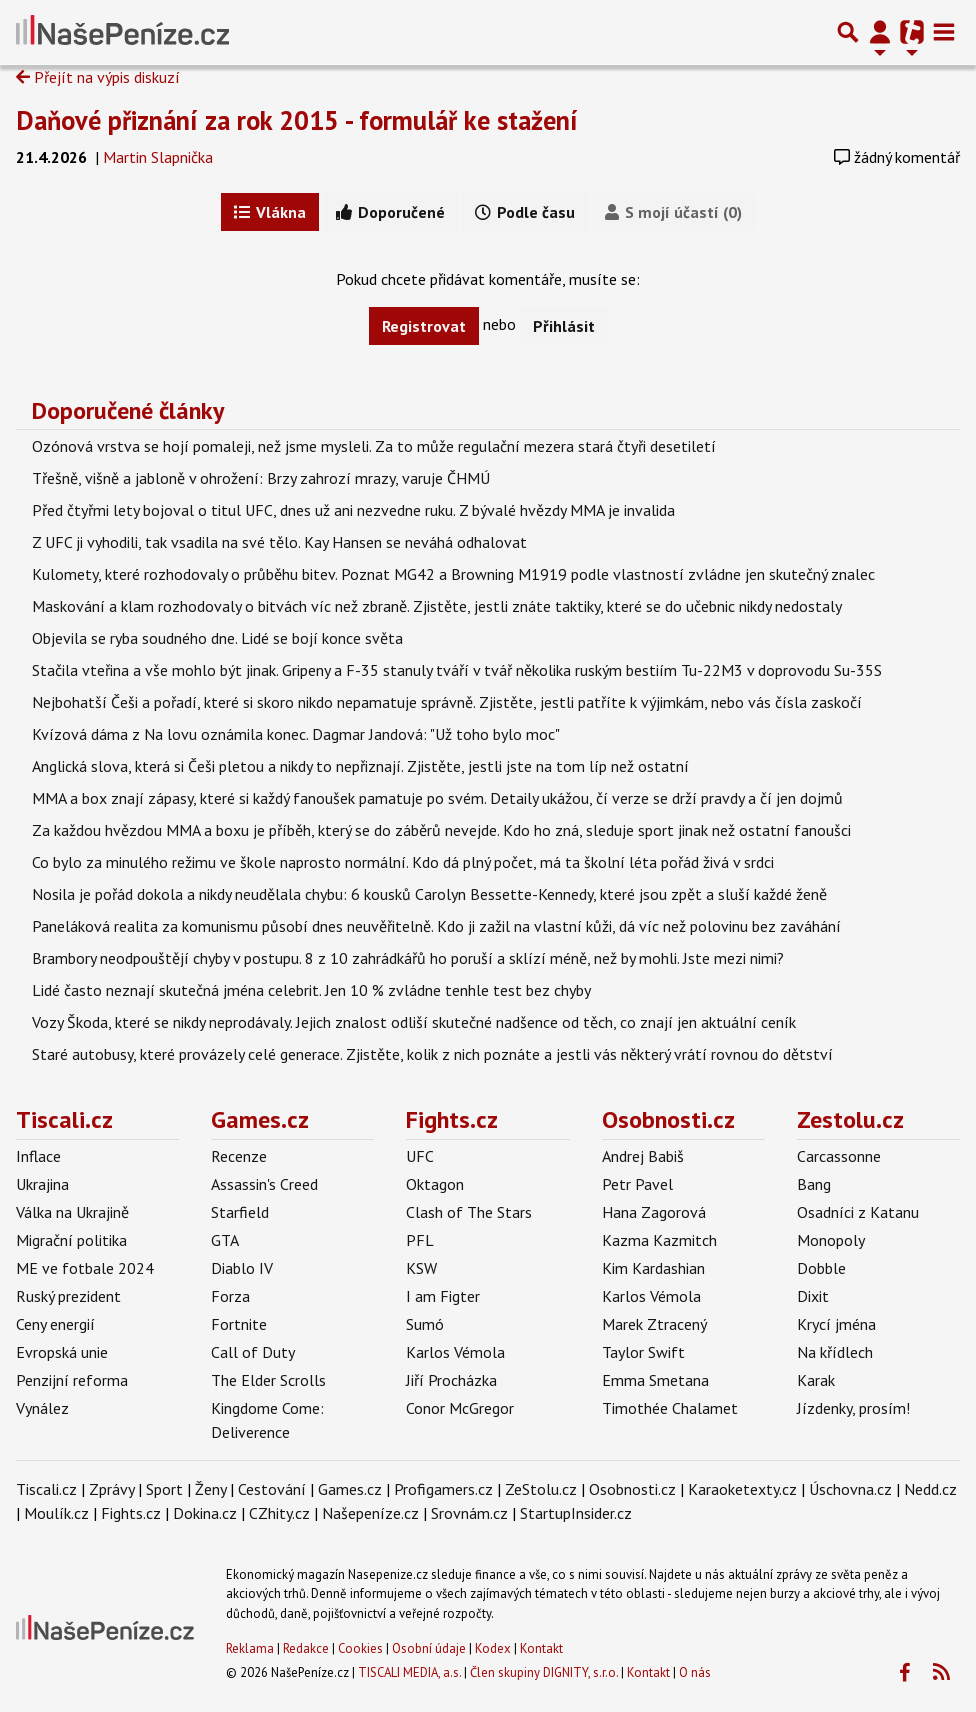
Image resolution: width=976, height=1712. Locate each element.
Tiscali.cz (64, 1119)
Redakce (306, 1648)
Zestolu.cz (850, 1119)
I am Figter (443, 1296)
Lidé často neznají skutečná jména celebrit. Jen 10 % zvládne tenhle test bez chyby (311, 990)
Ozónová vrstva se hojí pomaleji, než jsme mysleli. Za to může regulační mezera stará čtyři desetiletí (374, 446)
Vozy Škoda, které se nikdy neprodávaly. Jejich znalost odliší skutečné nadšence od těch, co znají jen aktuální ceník (414, 1022)
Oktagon (435, 1184)
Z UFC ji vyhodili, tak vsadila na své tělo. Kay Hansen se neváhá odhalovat (279, 542)
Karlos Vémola (455, 1352)
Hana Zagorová (654, 1212)
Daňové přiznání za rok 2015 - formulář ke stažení (297, 120)
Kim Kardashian (653, 1268)
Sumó (425, 1324)
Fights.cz (452, 1119)
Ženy (210, 1489)
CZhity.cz (279, 1513)
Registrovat (424, 326)
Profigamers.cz (443, 1489)
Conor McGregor (460, 1408)
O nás (695, 1672)
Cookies (360, 1648)
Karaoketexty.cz (742, 1489)
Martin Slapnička (158, 157)
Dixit (813, 1296)
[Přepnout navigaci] (880, 32)
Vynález (42, 1408)
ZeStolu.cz (541, 1489)
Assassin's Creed (264, 1184)
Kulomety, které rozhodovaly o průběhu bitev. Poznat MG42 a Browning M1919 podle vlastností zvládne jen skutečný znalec (453, 574)
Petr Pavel (637, 1184)
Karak (816, 1380)
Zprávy (111, 1489)
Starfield (240, 1212)
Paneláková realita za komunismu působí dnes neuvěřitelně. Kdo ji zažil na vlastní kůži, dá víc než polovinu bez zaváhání (436, 926)
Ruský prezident (68, 1296)
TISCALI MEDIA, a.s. (409, 1672)
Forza (230, 1296)
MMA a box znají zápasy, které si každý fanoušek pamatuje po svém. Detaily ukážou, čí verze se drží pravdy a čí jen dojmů (437, 798)
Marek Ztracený (654, 1324)
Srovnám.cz (469, 1513)
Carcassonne (839, 1156)
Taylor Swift (643, 1352)
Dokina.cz (205, 1513)
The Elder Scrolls (268, 1380)
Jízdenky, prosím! (853, 1408)
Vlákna (270, 212)
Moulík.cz (56, 1513)
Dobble (821, 1268)
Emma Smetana (655, 1380)
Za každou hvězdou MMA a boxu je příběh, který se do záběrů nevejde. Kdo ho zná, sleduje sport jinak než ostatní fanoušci (441, 830)
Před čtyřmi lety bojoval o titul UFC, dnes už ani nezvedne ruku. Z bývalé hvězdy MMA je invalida (353, 510)
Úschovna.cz (850, 1489)
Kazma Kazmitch (659, 1240)
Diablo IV (242, 1268)
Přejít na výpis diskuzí (98, 77)
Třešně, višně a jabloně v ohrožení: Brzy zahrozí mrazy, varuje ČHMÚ (261, 478)
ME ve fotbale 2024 (85, 1268)
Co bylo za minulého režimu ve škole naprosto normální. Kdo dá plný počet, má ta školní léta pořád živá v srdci (403, 862)
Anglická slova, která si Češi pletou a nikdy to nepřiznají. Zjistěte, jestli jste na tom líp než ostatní (360, 766)
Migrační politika (71, 1240)
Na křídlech (835, 1352)
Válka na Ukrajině (72, 1212)
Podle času (525, 212)
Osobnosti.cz (668, 1119)
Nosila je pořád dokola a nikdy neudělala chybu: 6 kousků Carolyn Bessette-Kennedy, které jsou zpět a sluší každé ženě (429, 894)
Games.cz (260, 1119)
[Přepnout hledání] (848, 32)
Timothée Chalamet (670, 1408)
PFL (420, 1240)
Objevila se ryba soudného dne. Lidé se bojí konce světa (217, 638)
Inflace (38, 1156)
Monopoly (831, 1240)
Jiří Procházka (451, 1380)
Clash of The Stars (469, 1212)
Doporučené (390, 212)
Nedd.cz (930, 1489)
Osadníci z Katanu (858, 1212)
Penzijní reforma (72, 1380)
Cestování (272, 1489)
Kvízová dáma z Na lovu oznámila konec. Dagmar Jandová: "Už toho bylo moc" (296, 734)
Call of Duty (253, 1352)
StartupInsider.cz (576, 1513)
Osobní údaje (429, 1648)
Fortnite (239, 1324)
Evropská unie (62, 1352)
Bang (814, 1184)
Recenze (239, 1156)
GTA (225, 1240)
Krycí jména (836, 1324)
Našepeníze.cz (370, 1513)
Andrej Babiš (643, 1156)
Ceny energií (55, 1324)
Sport (164, 1489)
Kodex (494, 1648)
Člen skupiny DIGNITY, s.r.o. (544, 1672)
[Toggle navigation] (944, 32)
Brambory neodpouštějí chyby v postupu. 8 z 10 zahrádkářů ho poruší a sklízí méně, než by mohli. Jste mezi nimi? (408, 958)
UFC (420, 1156)
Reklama (250, 1648)
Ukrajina (42, 1184)
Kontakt (541, 1648)
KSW (421, 1268)
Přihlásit (564, 326)
